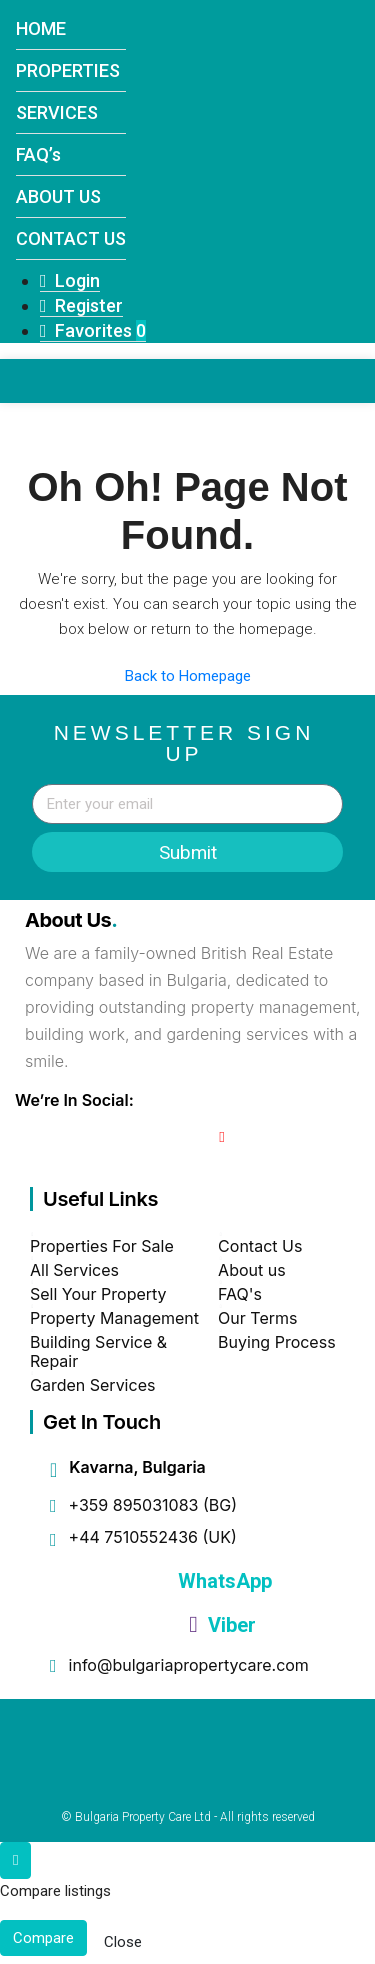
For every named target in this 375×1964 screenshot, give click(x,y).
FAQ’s (38, 154)
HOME (41, 28)
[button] (305, 433)
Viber (222, 1625)
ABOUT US (58, 196)
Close (123, 1942)
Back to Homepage (188, 676)
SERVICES (57, 112)
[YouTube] (221, 1137)
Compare (43, 1938)
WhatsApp (222, 1581)
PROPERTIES (68, 70)
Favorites (93, 330)
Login (70, 280)
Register (81, 305)
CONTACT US (71, 238)
